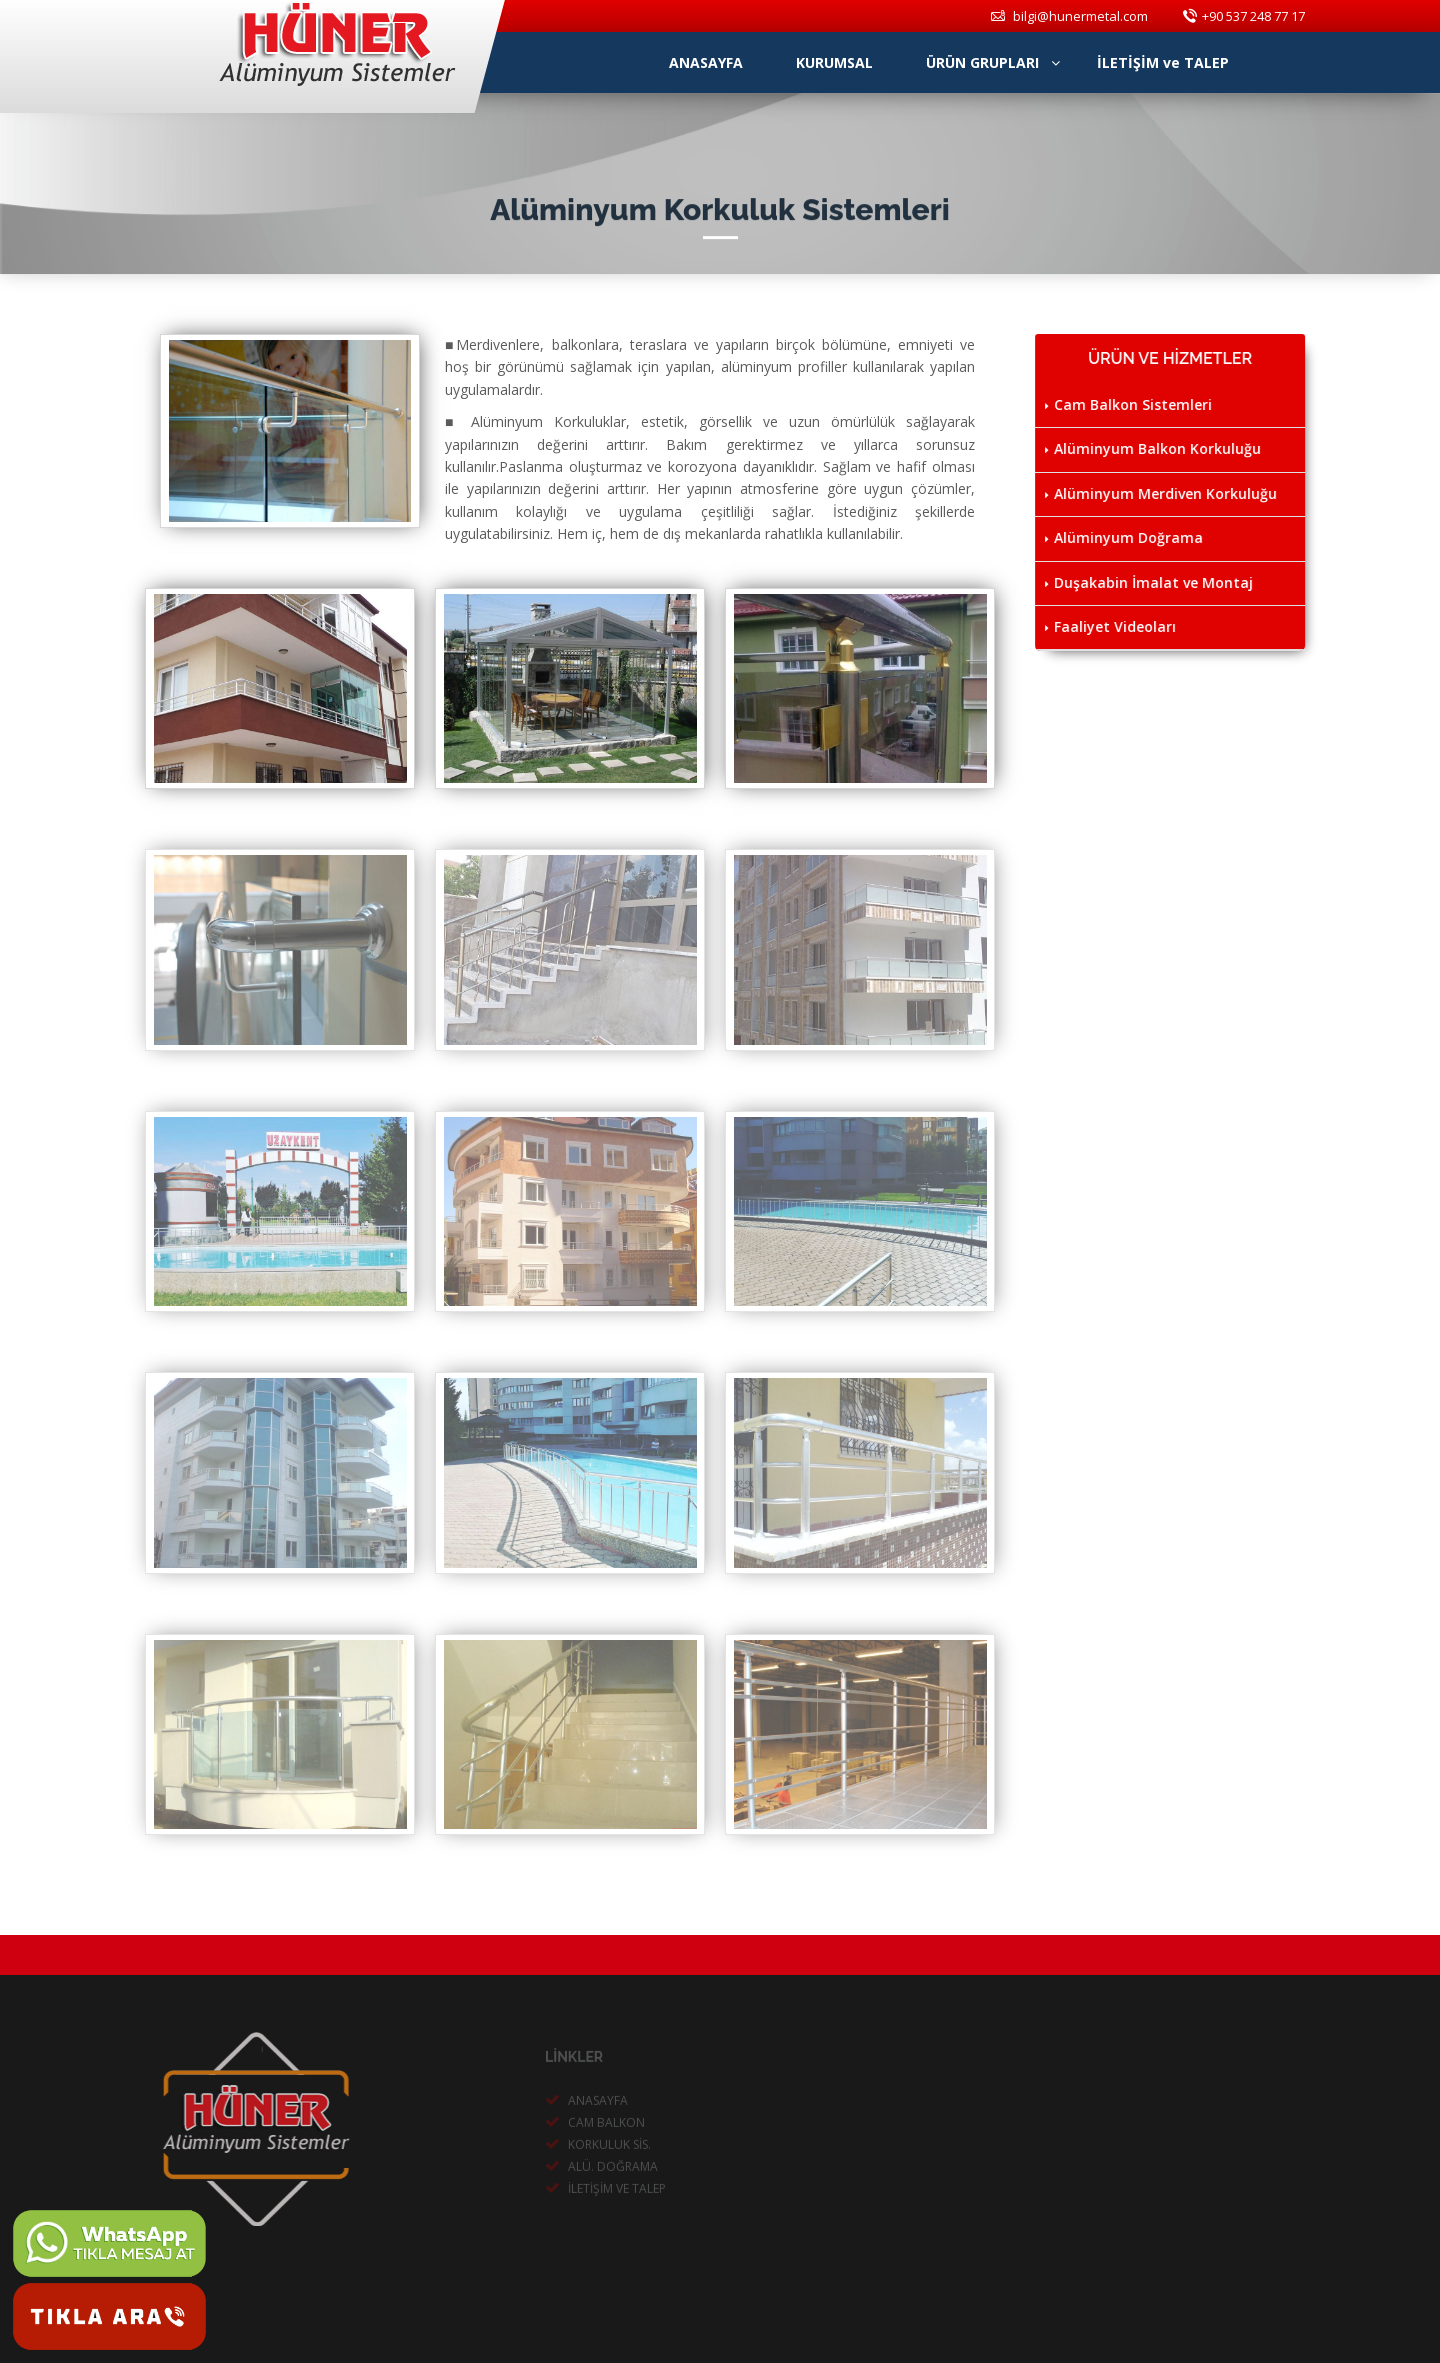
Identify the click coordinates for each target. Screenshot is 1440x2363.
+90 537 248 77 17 (1244, 16)
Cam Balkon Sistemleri (1130, 404)
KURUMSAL (842, 62)
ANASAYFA (714, 62)
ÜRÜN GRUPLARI (993, 62)
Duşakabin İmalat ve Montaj (1151, 582)
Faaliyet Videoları (1112, 626)
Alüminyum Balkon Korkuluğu (1155, 448)
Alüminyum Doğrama (1126, 537)
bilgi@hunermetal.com (1069, 16)
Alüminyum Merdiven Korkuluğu (1163, 493)
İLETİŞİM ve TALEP (1163, 62)
